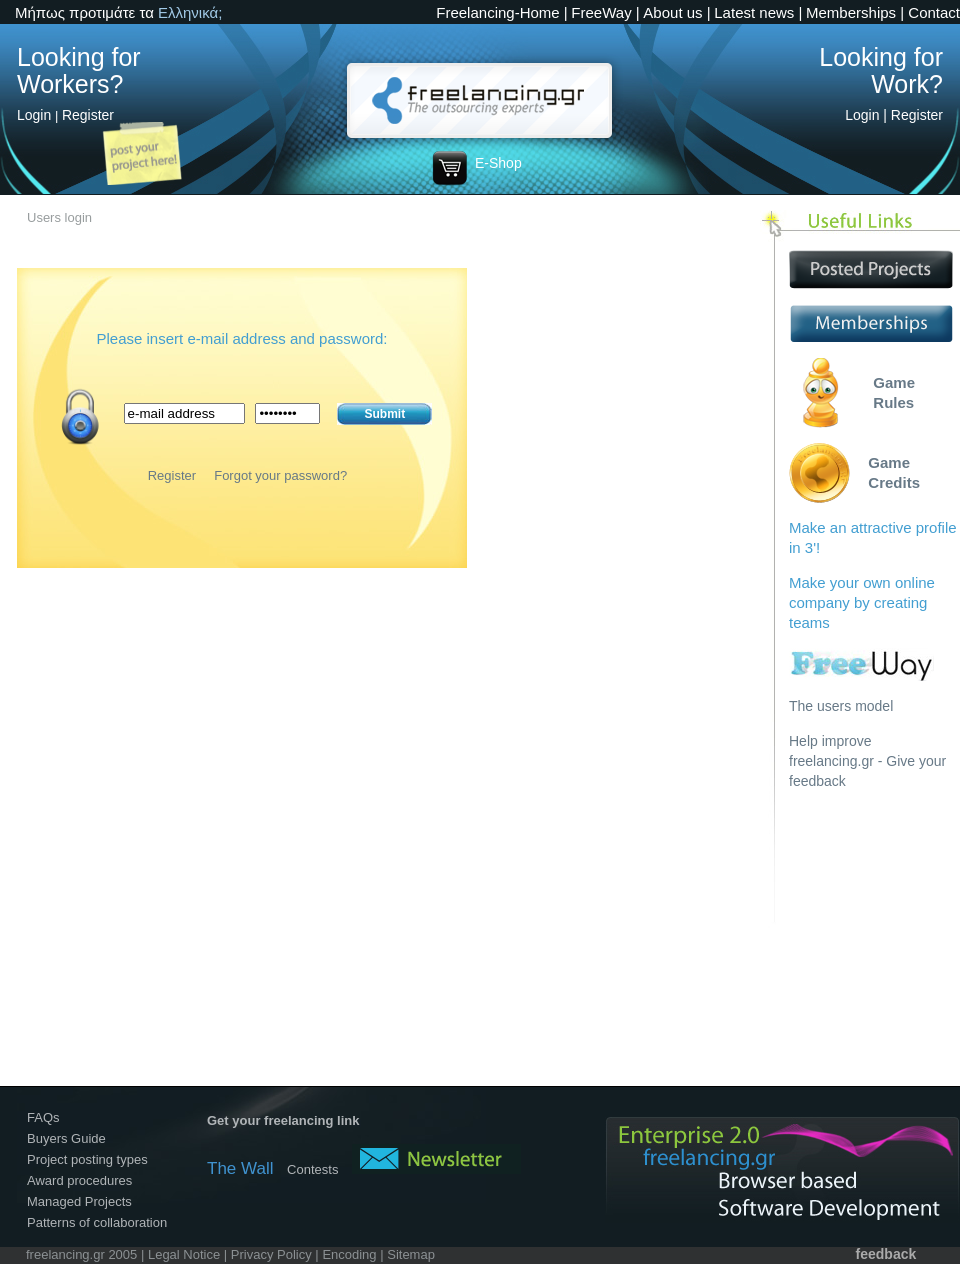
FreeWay (601, 12)
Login (34, 115)
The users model (841, 706)
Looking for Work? (881, 70)
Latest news (754, 12)
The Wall (240, 1168)
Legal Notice (184, 1254)
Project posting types (87, 1159)
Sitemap (411, 1254)
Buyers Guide (66, 1138)
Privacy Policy (271, 1254)
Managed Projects (79, 1201)
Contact (934, 12)
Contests (312, 1169)
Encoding (349, 1254)
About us (672, 12)
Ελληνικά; (190, 12)
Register (88, 115)
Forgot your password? (280, 475)
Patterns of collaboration (97, 1222)
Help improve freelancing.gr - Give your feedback (867, 761)
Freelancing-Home (497, 12)
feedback (886, 1254)
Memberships (851, 12)
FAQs (43, 1117)
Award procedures (79, 1180)
